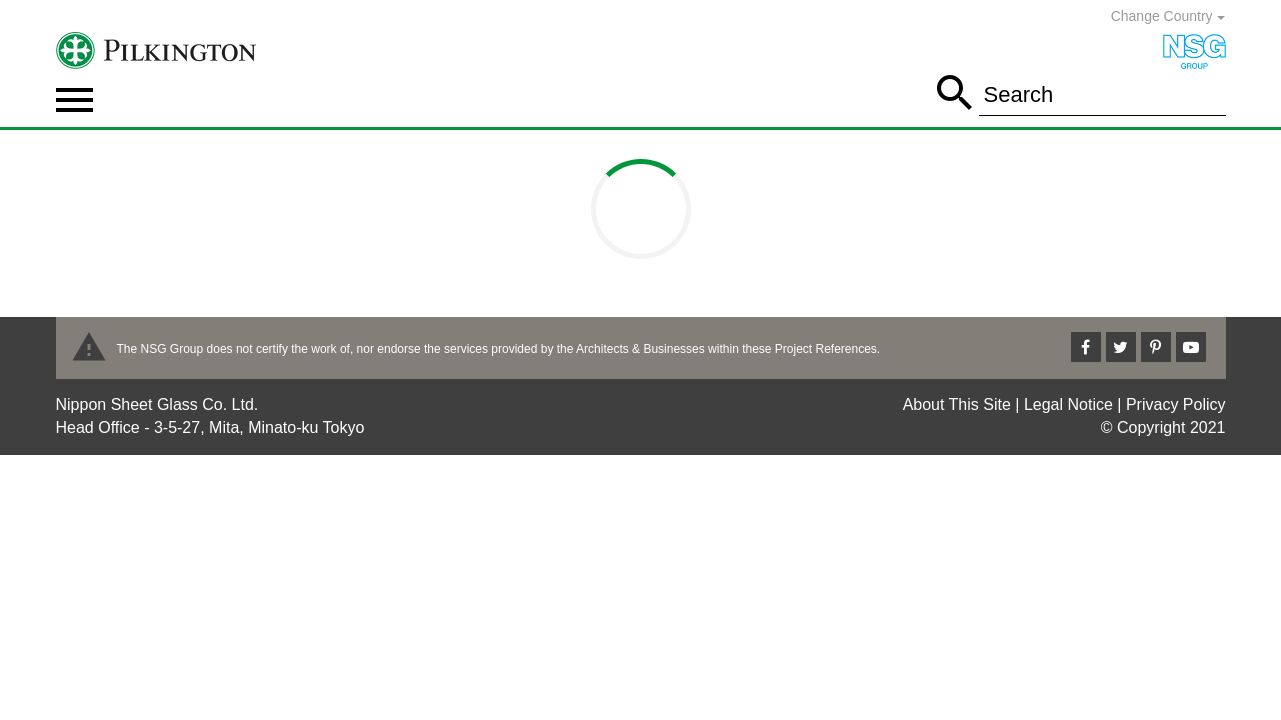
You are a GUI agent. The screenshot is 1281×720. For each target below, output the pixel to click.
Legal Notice (1068, 404)
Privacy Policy (1176, 404)
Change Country (1168, 16)
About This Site (957, 404)
